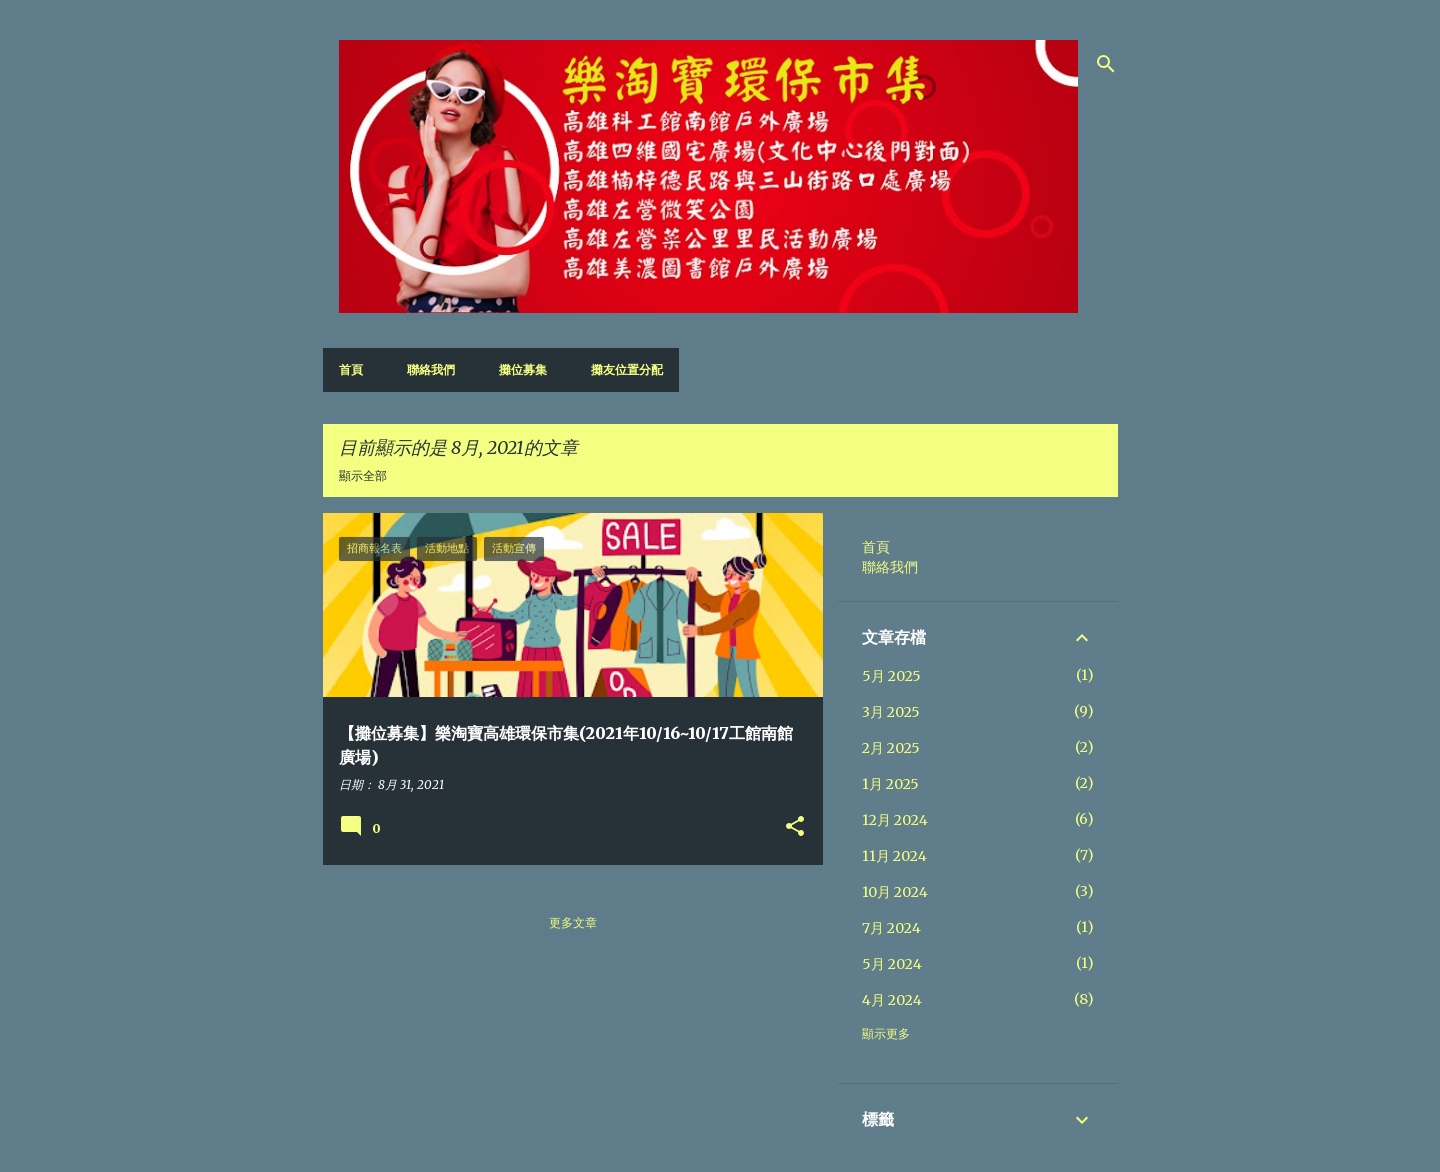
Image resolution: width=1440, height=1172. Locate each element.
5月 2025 (891, 676)
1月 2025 (890, 784)
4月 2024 (892, 1000)
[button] (795, 827)
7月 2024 (891, 928)
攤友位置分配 (627, 369)
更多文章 (573, 922)
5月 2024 (892, 964)
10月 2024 (895, 892)
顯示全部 (363, 475)
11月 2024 (894, 856)
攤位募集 (523, 369)
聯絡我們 (431, 369)
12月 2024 (895, 820)
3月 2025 (891, 712)
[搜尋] (1106, 64)
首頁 (351, 369)
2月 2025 (891, 748)
